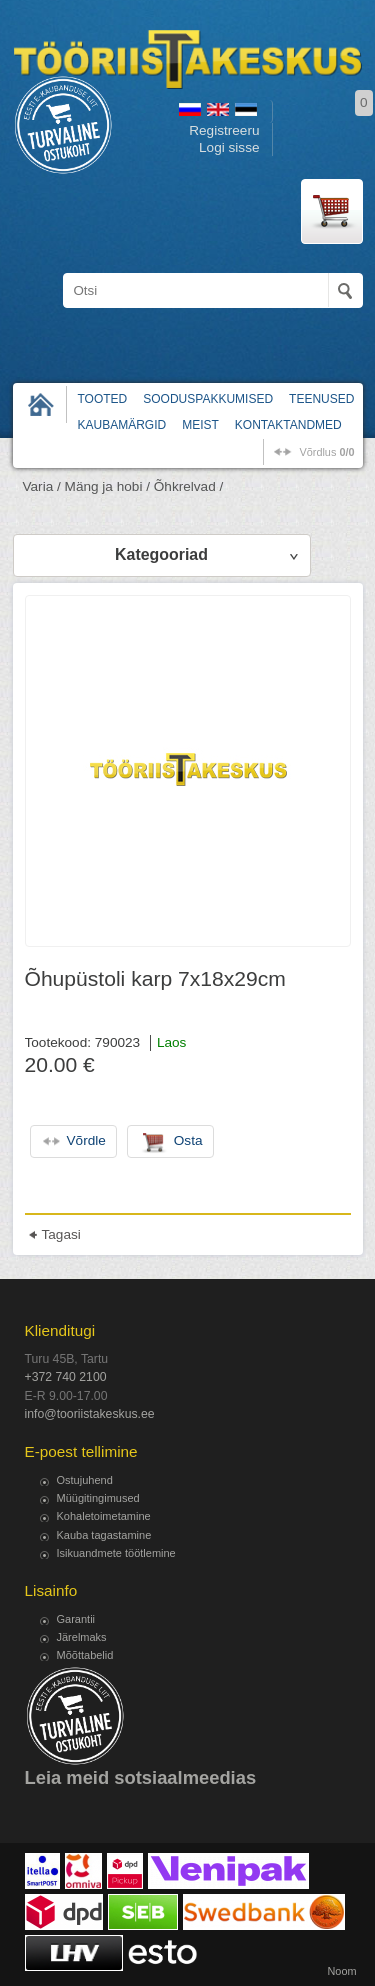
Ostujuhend (85, 1480)
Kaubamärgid (122, 425)
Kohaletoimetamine (104, 1516)
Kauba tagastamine (104, 1535)
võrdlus (326, 452)
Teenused (321, 399)
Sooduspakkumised (208, 399)
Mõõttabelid (85, 1655)
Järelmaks (82, 1637)
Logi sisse (229, 147)
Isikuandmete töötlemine (116, 1553)
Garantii (76, 1619)
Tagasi (61, 1234)
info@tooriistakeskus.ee (90, 1414)
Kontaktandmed (288, 425)
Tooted (103, 399)
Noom (341, 1971)
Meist (200, 425)
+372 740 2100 (66, 1377)
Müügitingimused (98, 1498)
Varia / (42, 486)
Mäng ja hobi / (107, 486)
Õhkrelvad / (189, 486)
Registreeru (224, 130)
